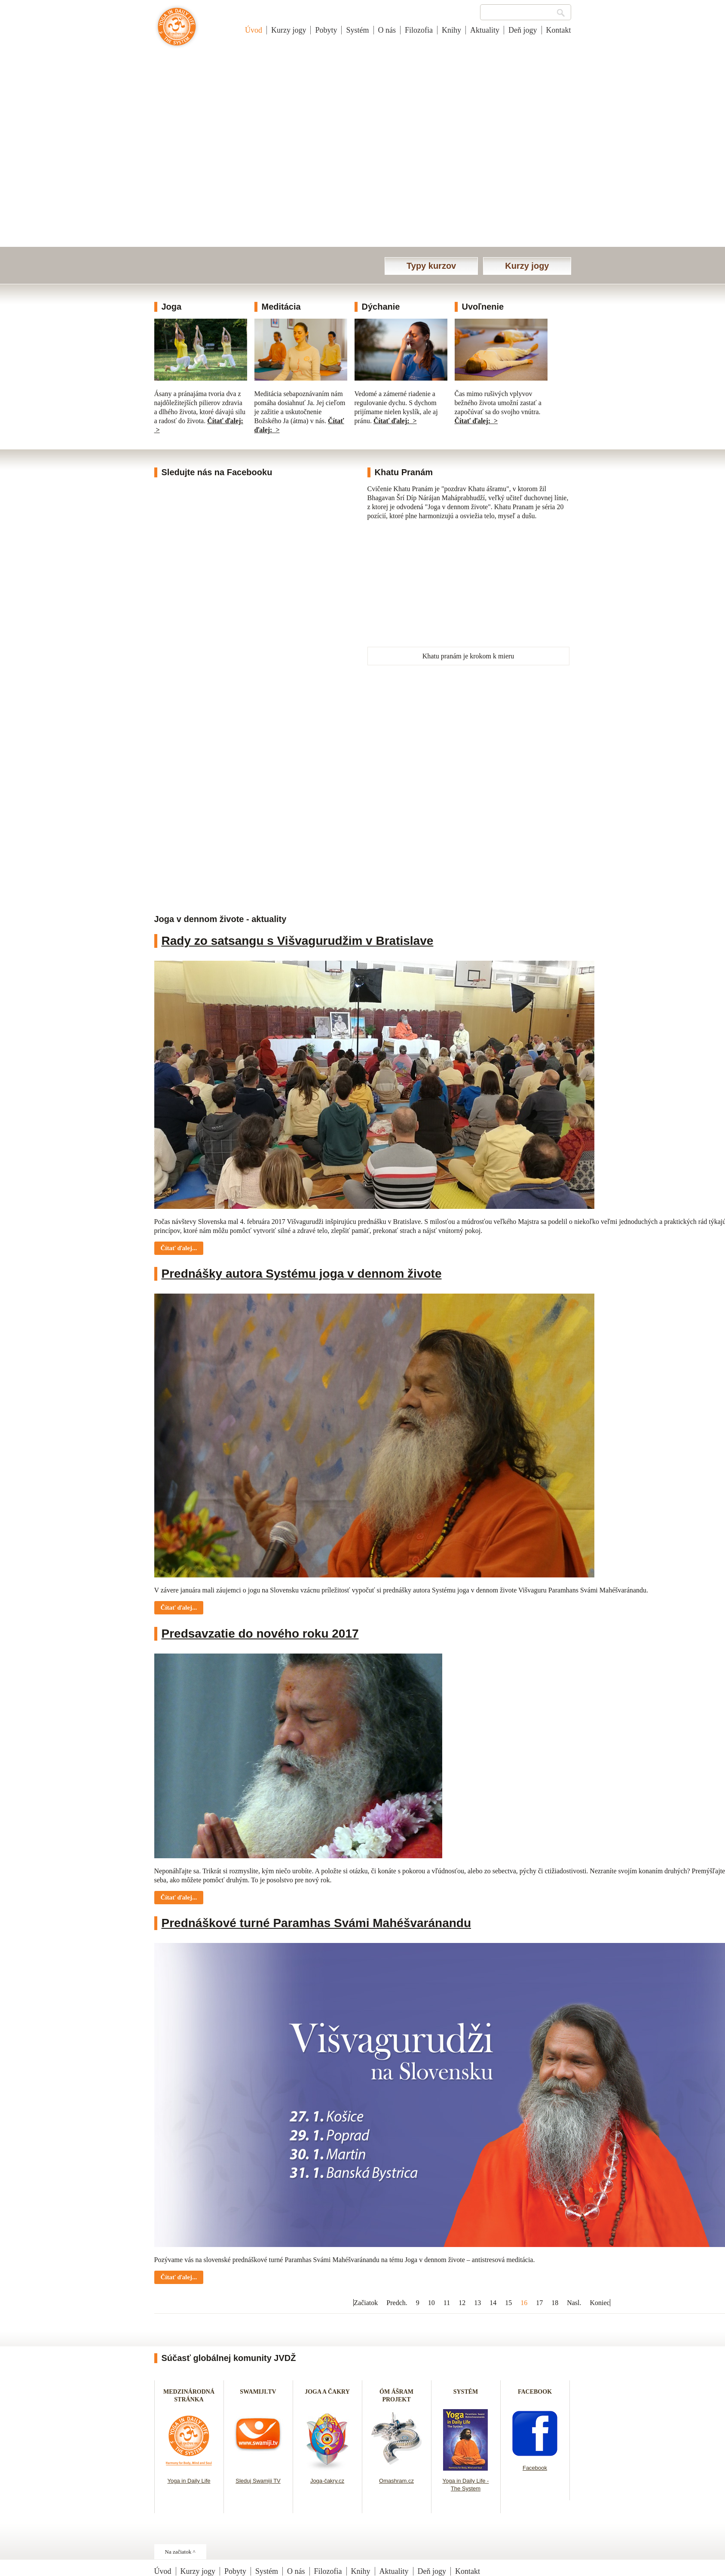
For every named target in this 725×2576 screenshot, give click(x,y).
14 (492, 2302)
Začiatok (366, 2302)
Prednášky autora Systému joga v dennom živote (302, 1273)
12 (462, 2302)
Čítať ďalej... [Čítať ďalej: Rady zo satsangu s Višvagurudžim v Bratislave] (179, 1248)
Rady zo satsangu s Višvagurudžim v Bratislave (298, 940)
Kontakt (558, 30)
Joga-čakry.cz (327, 2481)
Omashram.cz (396, 2481)
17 (539, 2302)
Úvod (253, 30)
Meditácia (281, 306)
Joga (172, 306)
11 (447, 2302)
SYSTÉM (465, 2391)
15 (508, 2302)
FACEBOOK (535, 2391)
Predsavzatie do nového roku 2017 (260, 1633)
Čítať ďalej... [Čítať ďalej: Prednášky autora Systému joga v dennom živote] (179, 1607)
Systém (357, 30)
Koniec (599, 2302)
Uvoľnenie (483, 306)
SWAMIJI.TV (258, 2391)
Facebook (535, 2468)
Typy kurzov (431, 266)
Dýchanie (381, 306)
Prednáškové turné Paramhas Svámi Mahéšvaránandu (316, 1923)
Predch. (396, 2302)
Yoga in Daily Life (189, 2481)
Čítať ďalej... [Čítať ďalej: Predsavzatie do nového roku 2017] (179, 1897)
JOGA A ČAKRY (327, 2391)
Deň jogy (522, 30)
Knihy (451, 30)
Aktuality (484, 30)
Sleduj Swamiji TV (258, 2481)
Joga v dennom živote (176, 31)
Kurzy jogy (288, 30)
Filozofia (419, 30)
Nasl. (574, 2302)
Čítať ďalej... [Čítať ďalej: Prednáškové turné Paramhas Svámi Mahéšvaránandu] (179, 2277)
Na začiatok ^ (180, 2551)
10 (431, 2302)
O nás (387, 30)
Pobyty (326, 30)
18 (554, 2302)
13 (477, 2302)
